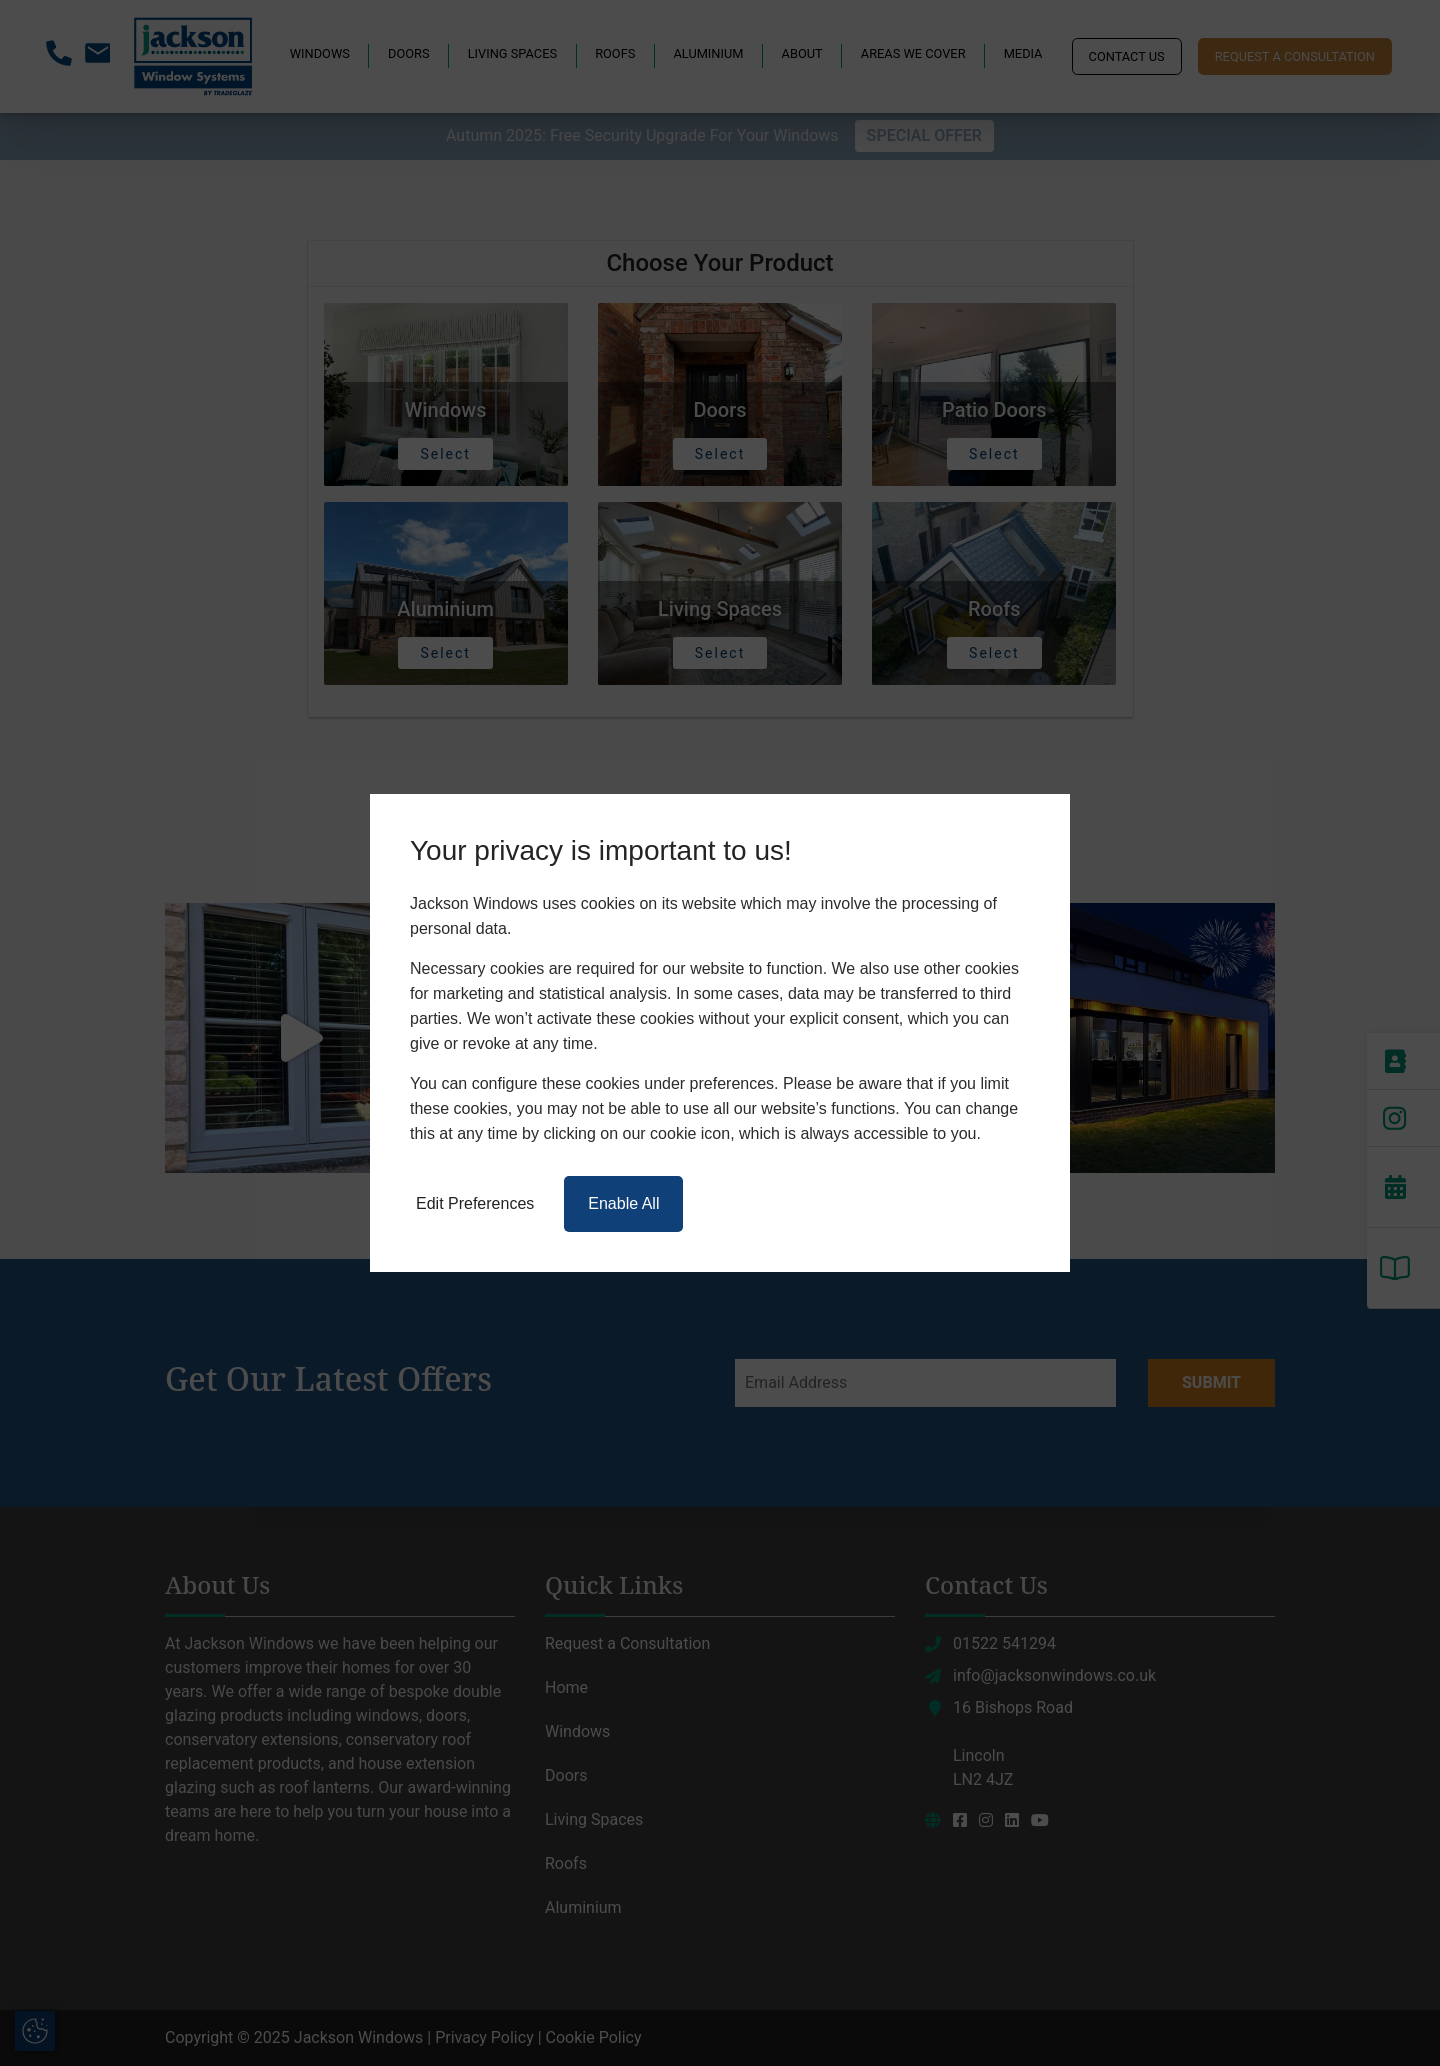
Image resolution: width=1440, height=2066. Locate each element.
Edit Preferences (475, 1203)
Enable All (623, 1203)
